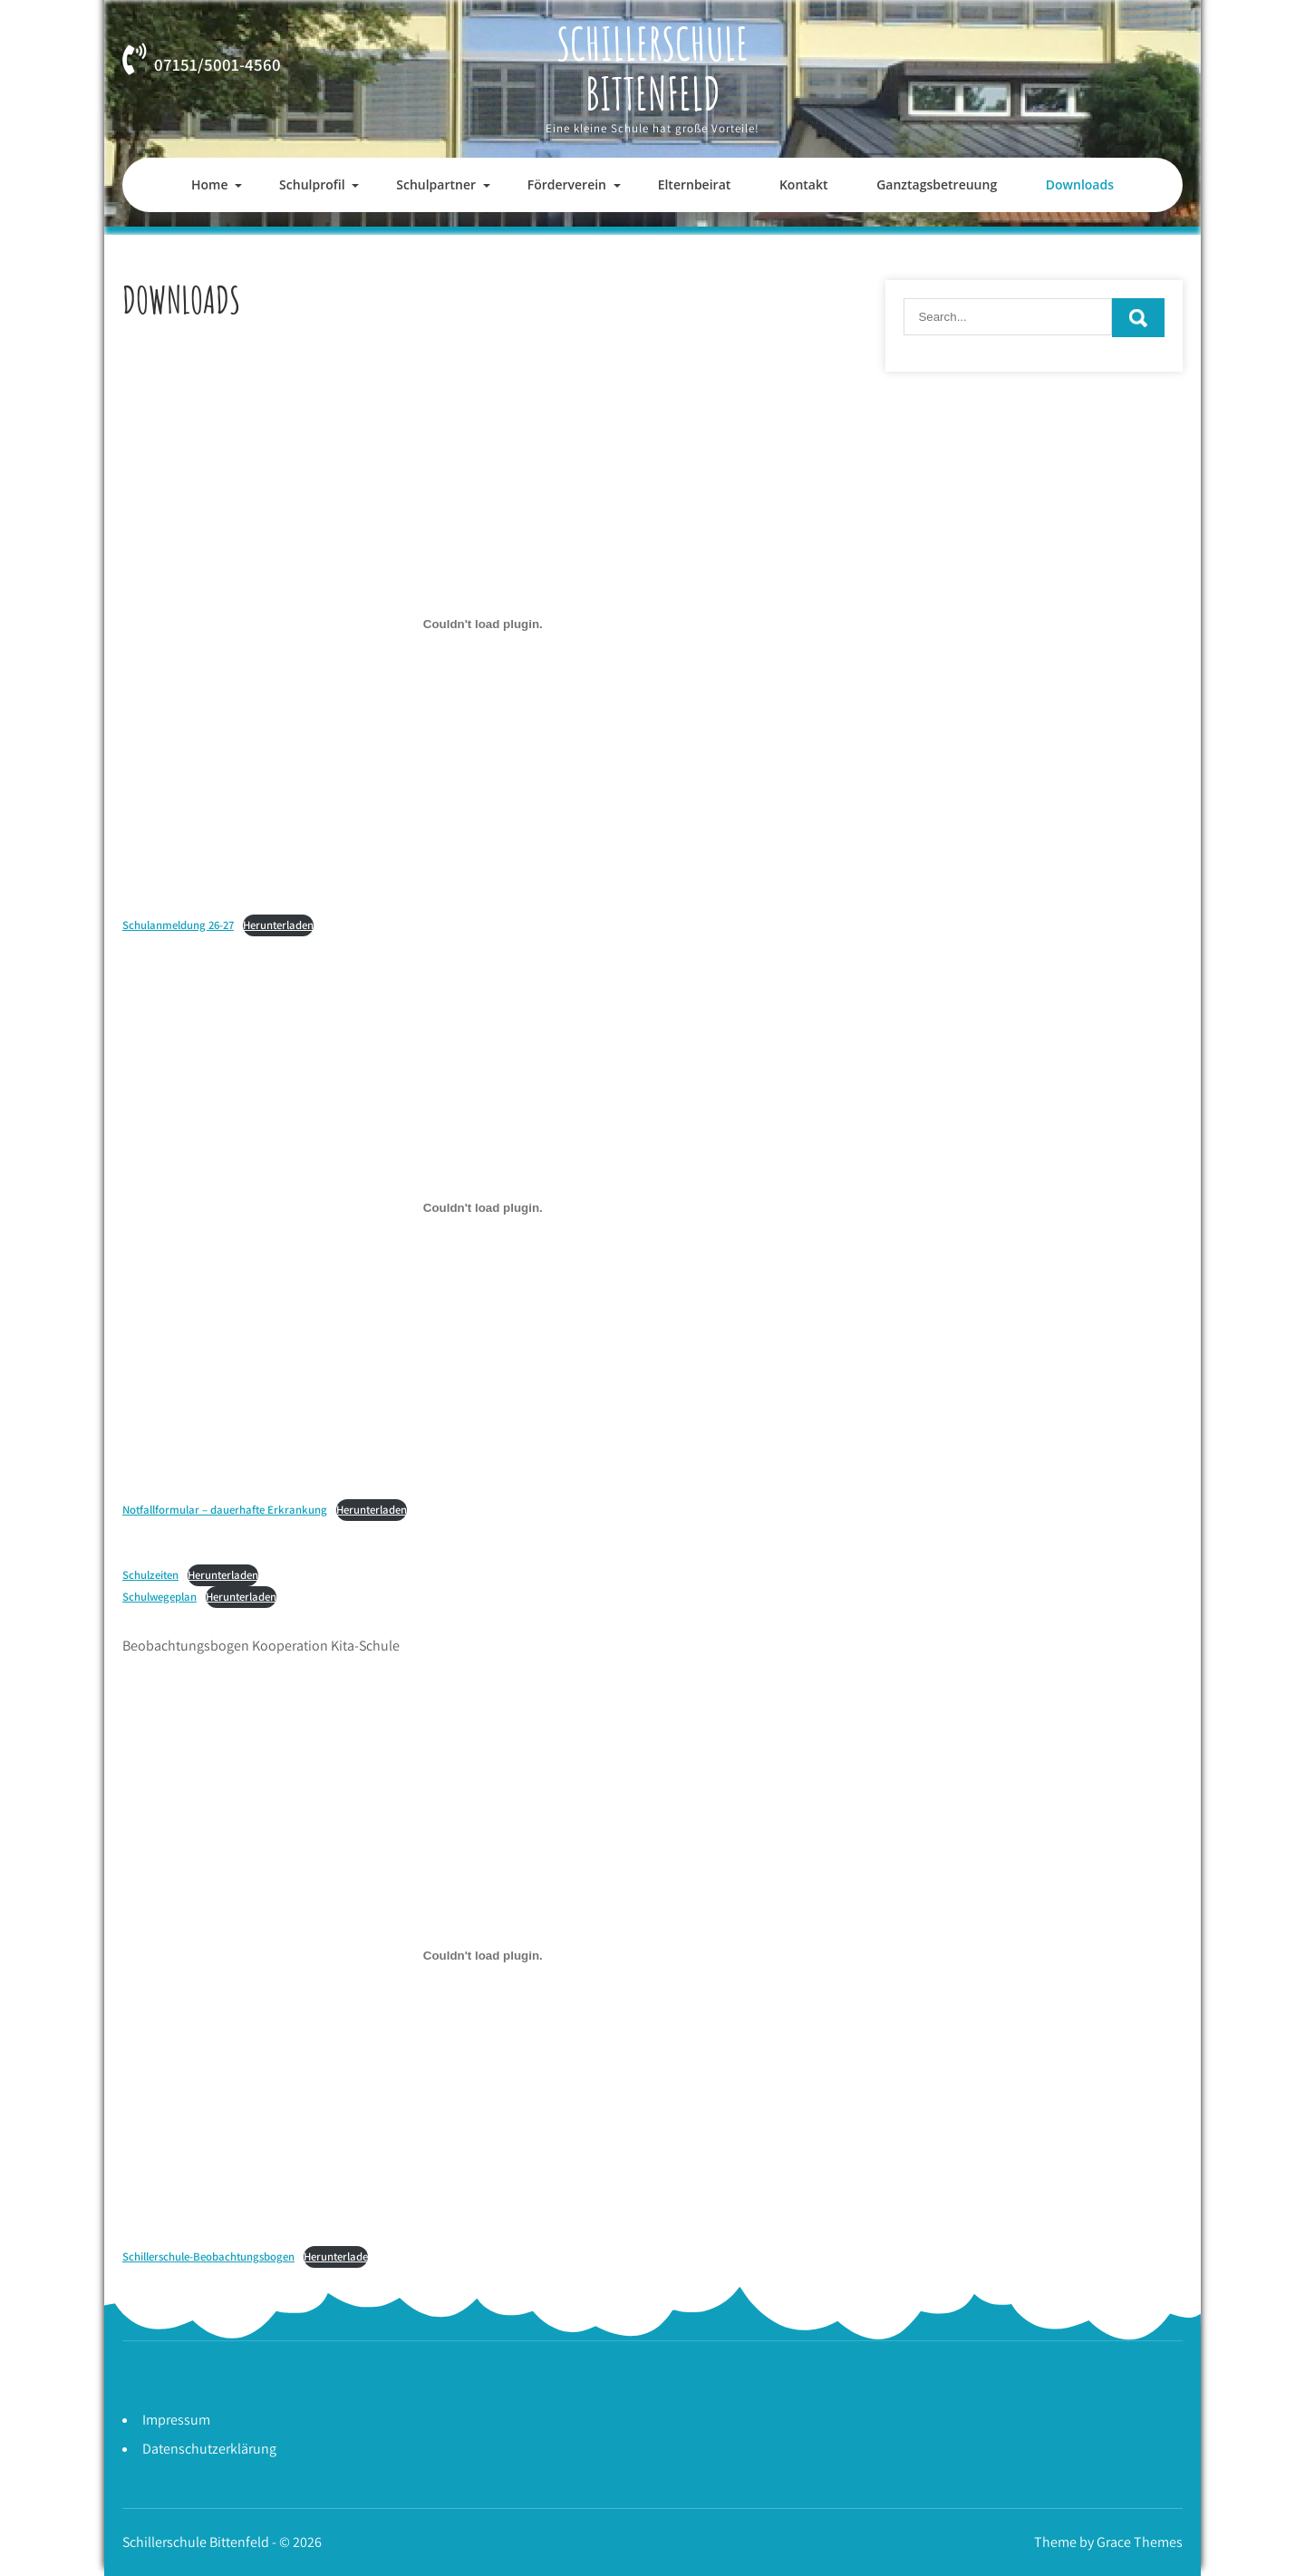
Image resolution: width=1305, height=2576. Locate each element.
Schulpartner (436, 184)
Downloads (1080, 184)
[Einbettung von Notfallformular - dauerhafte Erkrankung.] (483, 1208)
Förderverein (566, 184)
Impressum (176, 2419)
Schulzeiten (150, 1575)
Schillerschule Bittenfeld (652, 68)
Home (209, 184)
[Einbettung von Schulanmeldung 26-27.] (483, 624)
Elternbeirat (694, 184)
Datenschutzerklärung (209, 2448)
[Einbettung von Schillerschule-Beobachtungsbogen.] (483, 1956)
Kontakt (803, 184)
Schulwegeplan (159, 1596)
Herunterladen (278, 925)
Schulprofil (312, 184)
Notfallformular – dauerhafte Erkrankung (224, 1509)
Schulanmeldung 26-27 (178, 925)
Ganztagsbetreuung (936, 184)
